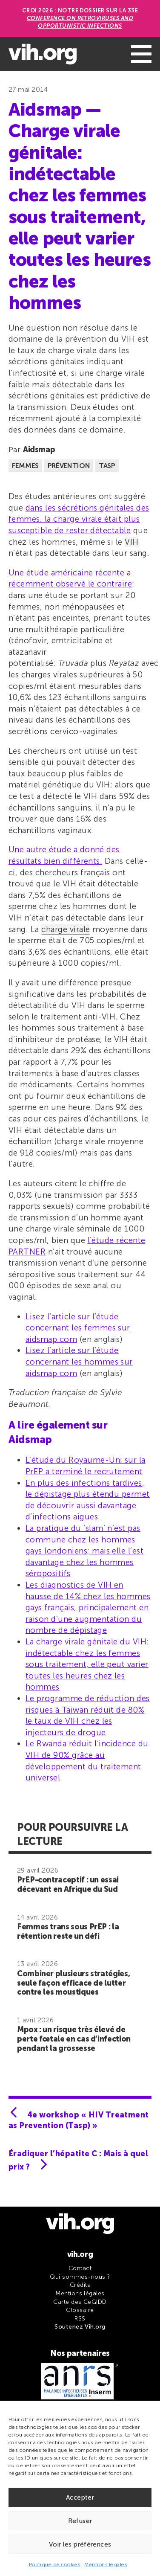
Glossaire (80, 2310)
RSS (79, 2318)
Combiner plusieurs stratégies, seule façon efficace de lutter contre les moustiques (73, 1983)
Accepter (80, 2497)
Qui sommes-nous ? (80, 2276)
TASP (107, 466)
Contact (80, 2268)
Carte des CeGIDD (80, 2302)
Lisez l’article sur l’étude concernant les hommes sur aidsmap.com (79, 1361)
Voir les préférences (80, 2544)
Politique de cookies (54, 2564)
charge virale (65, 929)
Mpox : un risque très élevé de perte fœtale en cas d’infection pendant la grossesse (74, 2039)
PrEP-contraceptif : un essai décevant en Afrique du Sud (68, 1884)
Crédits (80, 2284)
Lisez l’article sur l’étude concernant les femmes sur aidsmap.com (78, 1328)
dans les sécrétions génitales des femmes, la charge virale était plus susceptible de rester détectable (79, 519)
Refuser (80, 2521)
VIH (131, 542)
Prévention (69, 466)
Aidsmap (39, 449)
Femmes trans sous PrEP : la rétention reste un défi (68, 1931)
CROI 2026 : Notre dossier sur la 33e (80, 18)
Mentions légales (105, 2564)
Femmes (25, 466)
